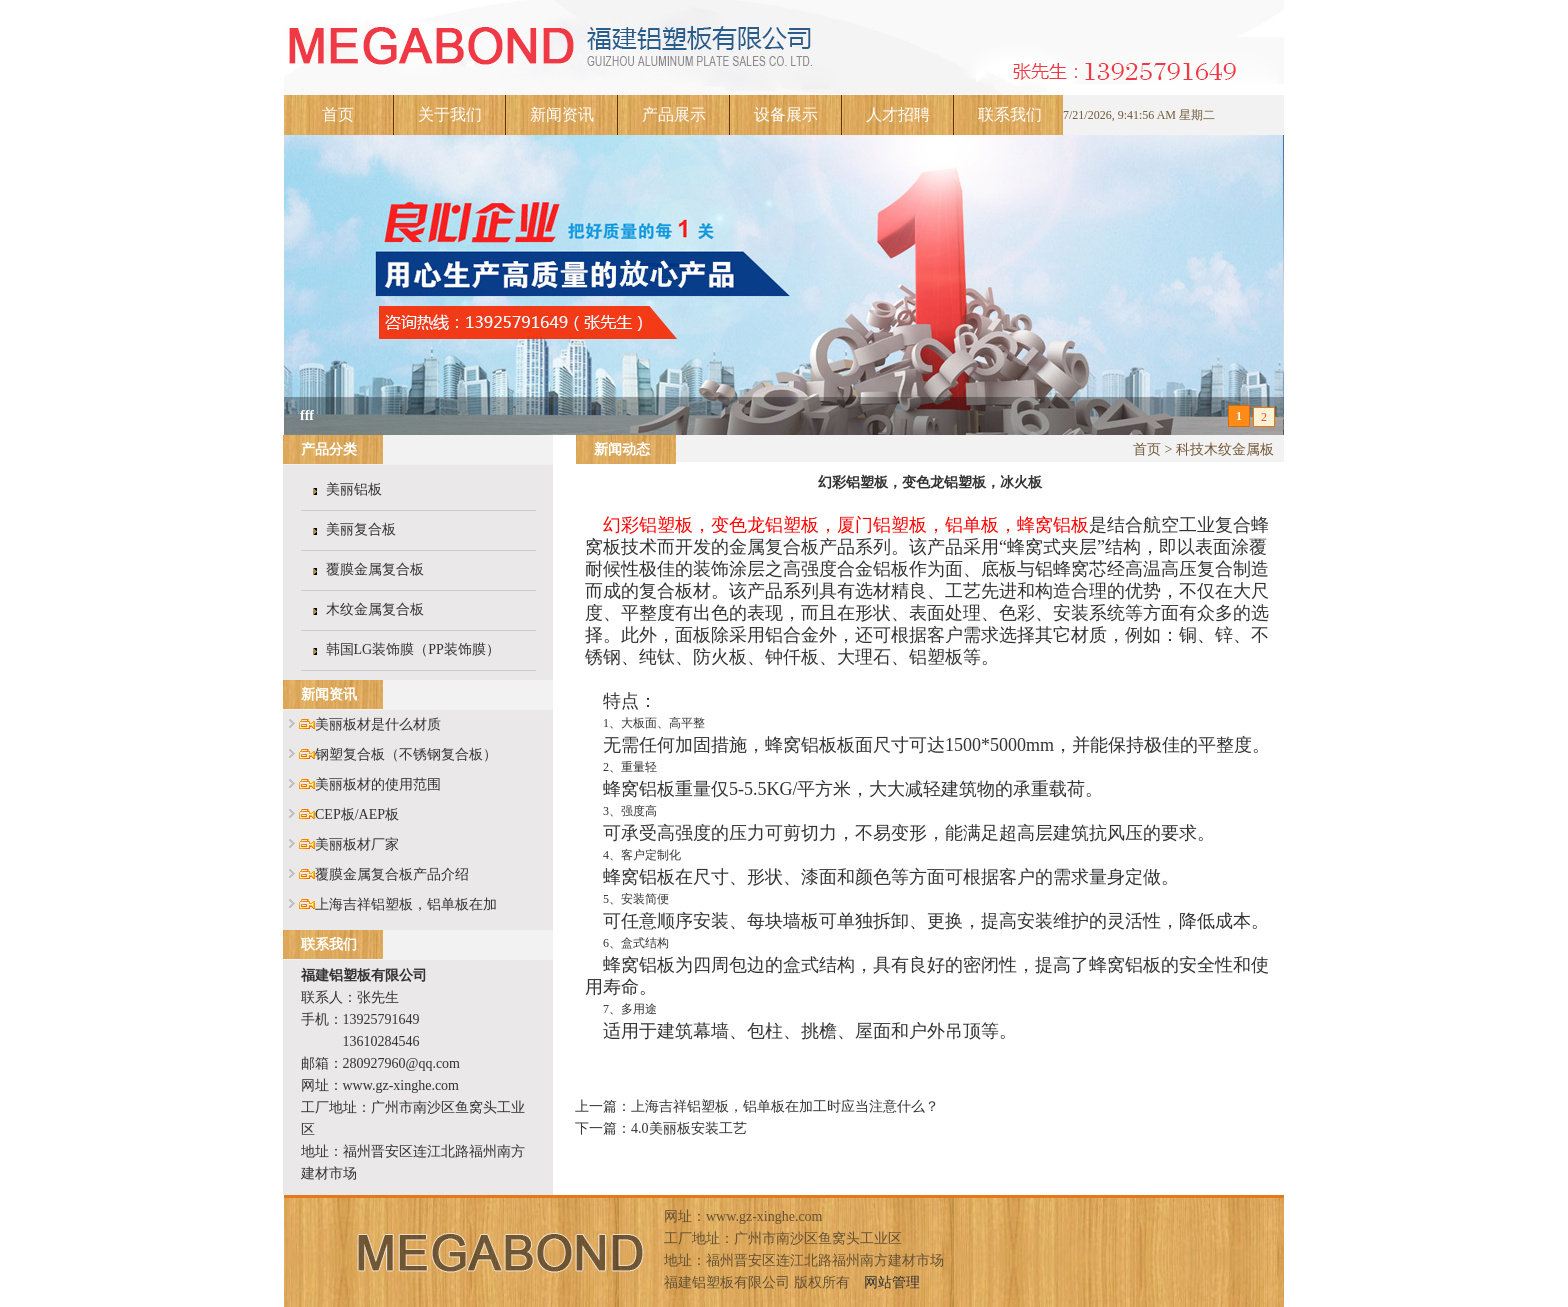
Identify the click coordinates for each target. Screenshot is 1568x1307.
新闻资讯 (562, 114)
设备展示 (786, 114)
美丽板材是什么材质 (378, 724)
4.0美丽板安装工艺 (689, 1128)
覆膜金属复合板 (375, 569)
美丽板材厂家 (357, 844)
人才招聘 (898, 114)
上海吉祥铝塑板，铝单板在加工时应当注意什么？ (785, 1106)
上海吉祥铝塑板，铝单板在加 (406, 904)
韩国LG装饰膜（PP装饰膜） (413, 649)
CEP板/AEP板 (357, 814)
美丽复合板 (361, 529)
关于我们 (450, 114)
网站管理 (892, 1282)
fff (307, 415)
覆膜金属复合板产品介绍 (392, 874)
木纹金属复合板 (375, 609)
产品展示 (674, 114)
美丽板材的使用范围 (378, 784)
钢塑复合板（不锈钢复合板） (406, 754)
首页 (338, 114)
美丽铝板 (354, 489)
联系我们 (1010, 114)
